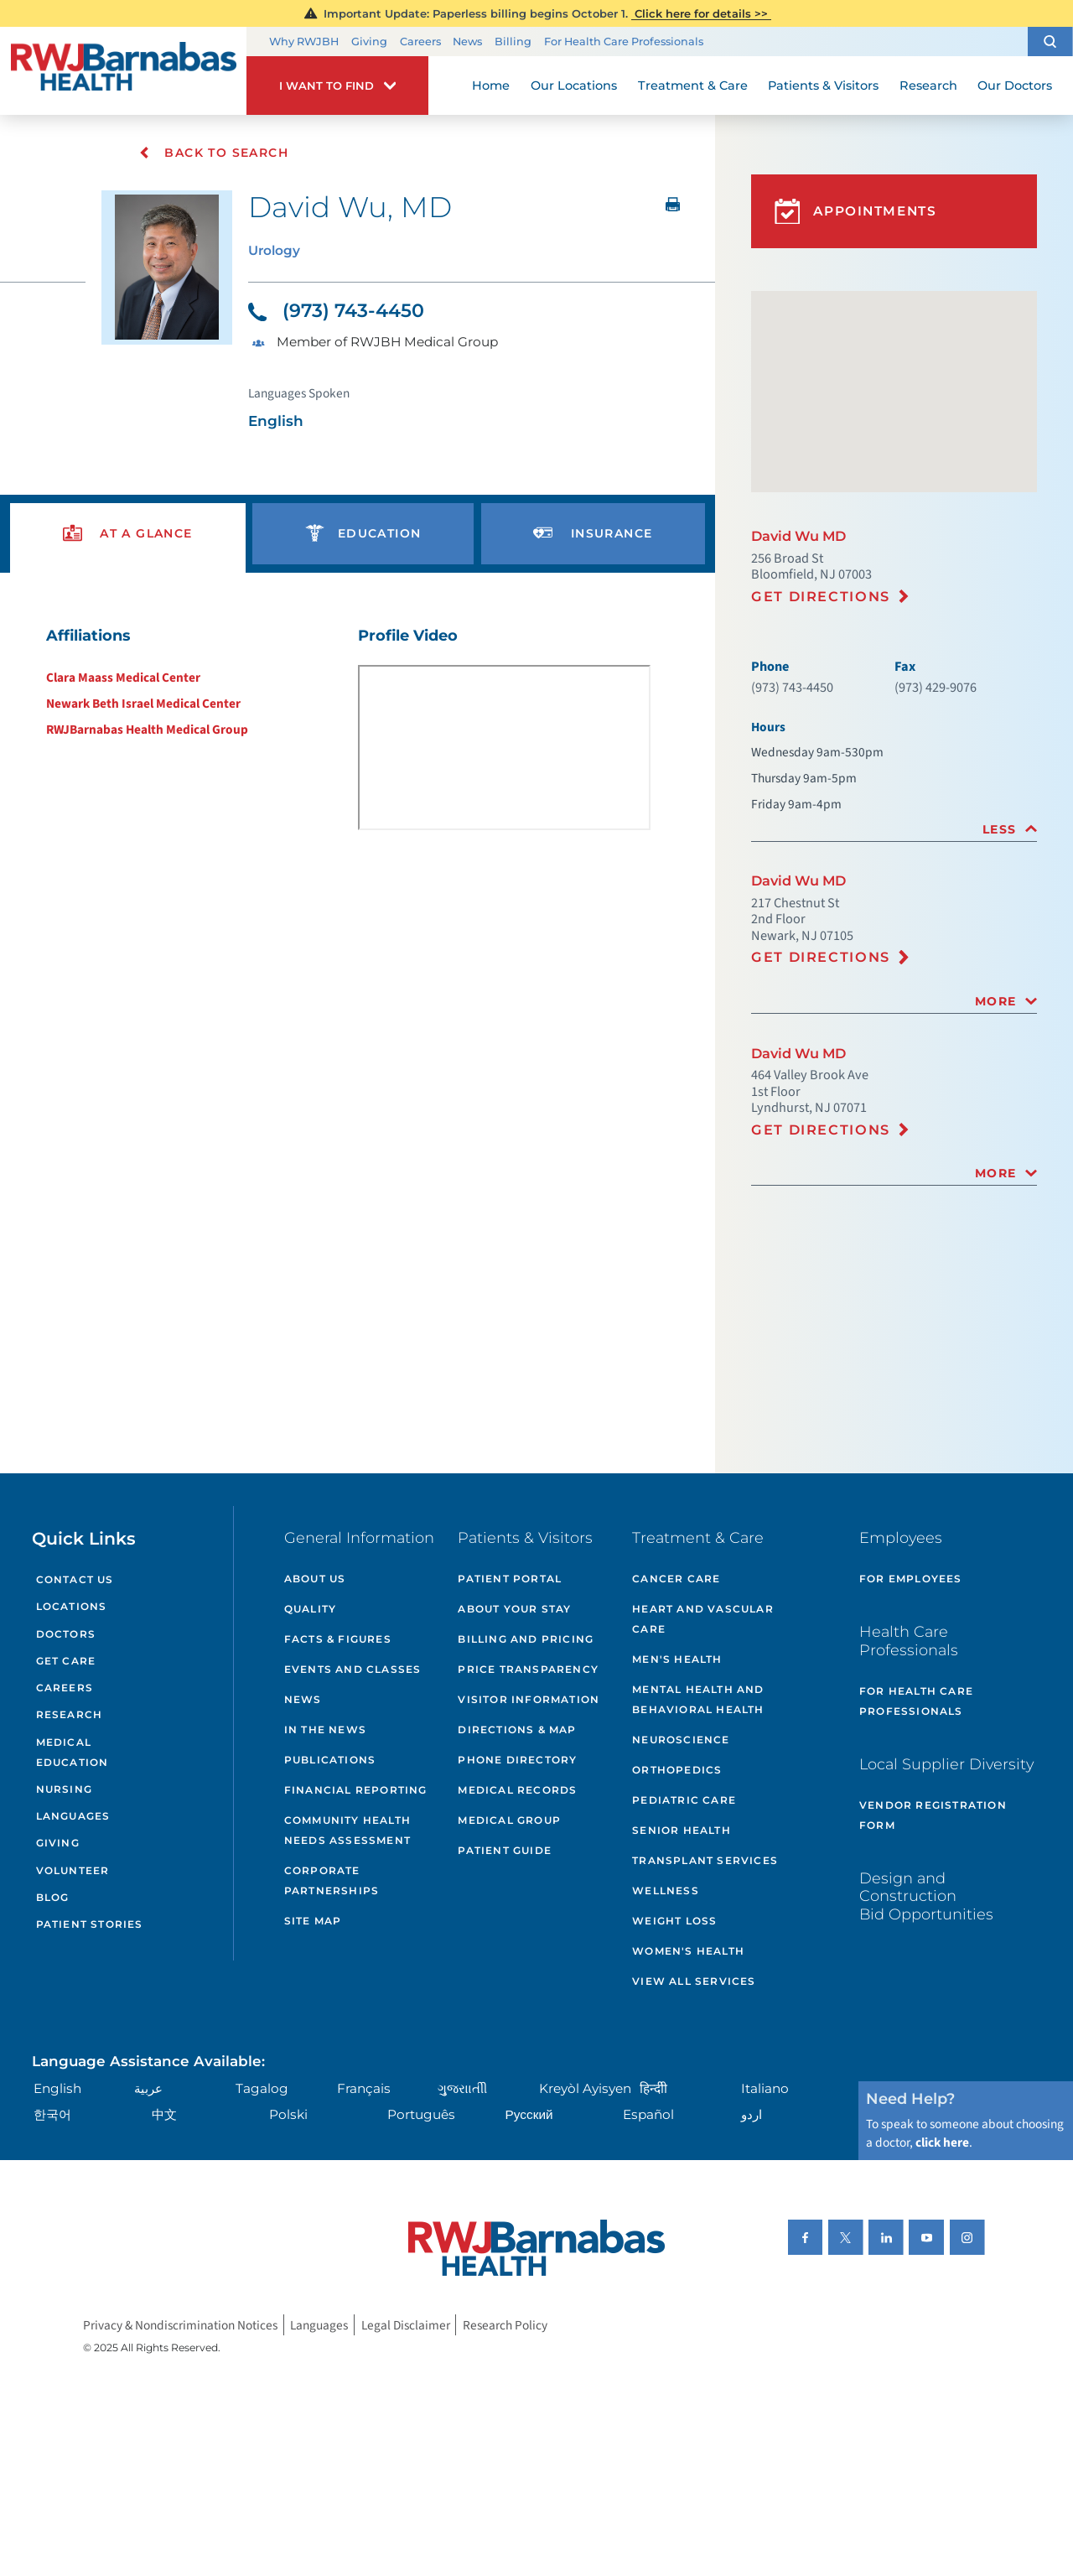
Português (421, 2114)
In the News (325, 1729)
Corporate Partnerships (331, 1880)
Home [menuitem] (491, 85)
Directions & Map (517, 1729)
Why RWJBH (304, 41)
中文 (164, 2114)
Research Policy (505, 2324)
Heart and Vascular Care (703, 1618)
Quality (310, 1608)
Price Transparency (528, 1669)
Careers (420, 41)
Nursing (64, 1789)
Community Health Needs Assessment (347, 1830)
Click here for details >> (701, 13)
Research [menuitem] (928, 85)
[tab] (894, 830)
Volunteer (73, 1870)
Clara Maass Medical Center (123, 677)
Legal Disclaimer (405, 2324)
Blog (53, 1897)
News (467, 41)
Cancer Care (676, 1578)
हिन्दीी (653, 2088)
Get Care (66, 1660)
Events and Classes (353, 1669)
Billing (513, 41)
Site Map (313, 1920)
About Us (315, 1578)
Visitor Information (528, 1699)
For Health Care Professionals (623, 41)
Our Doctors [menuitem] (1014, 85)
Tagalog (262, 2088)
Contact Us (75, 1579)
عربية (148, 2088)
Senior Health (681, 1830)
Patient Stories (89, 1924)
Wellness (665, 1890)
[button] (1050, 41)
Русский (529, 2114)
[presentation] (128, 533)
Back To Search (213, 152)
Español (648, 2114)
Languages (73, 1816)
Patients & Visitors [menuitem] (823, 85)
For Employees (910, 1578)
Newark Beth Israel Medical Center (143, 703)
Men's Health (677, 1659)
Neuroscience (680, 1739)
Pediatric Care (684, 1800)
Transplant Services (705, 1860)
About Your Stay (514, 1608)
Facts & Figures (337, 1639)
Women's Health (688, 1951)
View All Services (693, 1981)
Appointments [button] (856, 212)
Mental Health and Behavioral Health (698, 1699)
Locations (71, 1606)
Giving (369, 41)
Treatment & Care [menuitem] (693, 85)
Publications (330, 1759)
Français (364, 2088)
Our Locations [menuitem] (574, 85)
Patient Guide (505, 1850)
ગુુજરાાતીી (462, 2088)
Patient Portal (510, 1578)
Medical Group (509, 1820)
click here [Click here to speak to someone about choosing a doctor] (942, 2142)
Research (69, 1714)
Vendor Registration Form (933, 1815)
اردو (751, 2114)
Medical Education (72, 1752)
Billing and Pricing (526, 1639)
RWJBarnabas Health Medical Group (147, 729)
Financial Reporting (356, 1790)
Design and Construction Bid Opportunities (926, 1896)
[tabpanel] (358, 734)
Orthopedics (677, 1769)
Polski (288, 2114)
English (57, 2088)
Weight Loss (674, 1920)
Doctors (66, 1634)
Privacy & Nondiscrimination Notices (180, 2324)
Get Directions (820, 596)
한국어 (52, 2114)
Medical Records (517, 1790)
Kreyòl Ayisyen (585, 2088)
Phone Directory (517, 1759)
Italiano (765, 2088)
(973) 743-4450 (336, 310)
